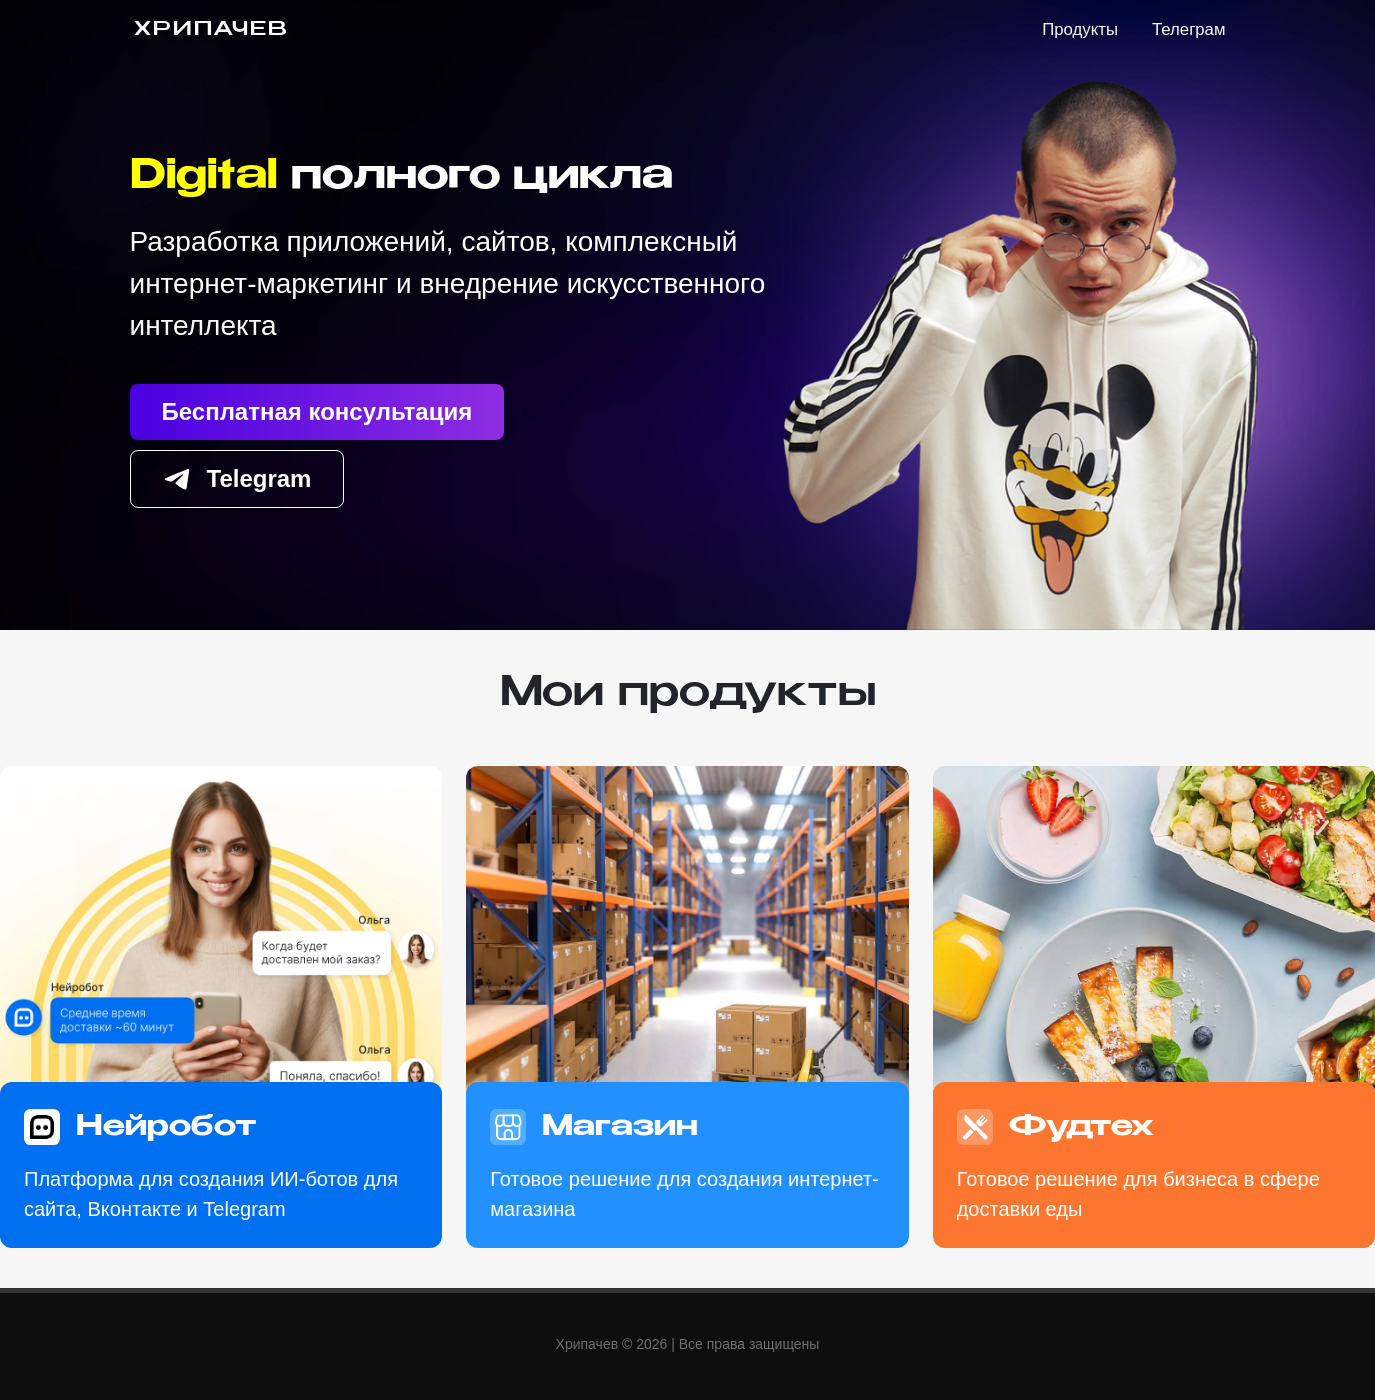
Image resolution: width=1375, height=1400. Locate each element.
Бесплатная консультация (317, 411)
